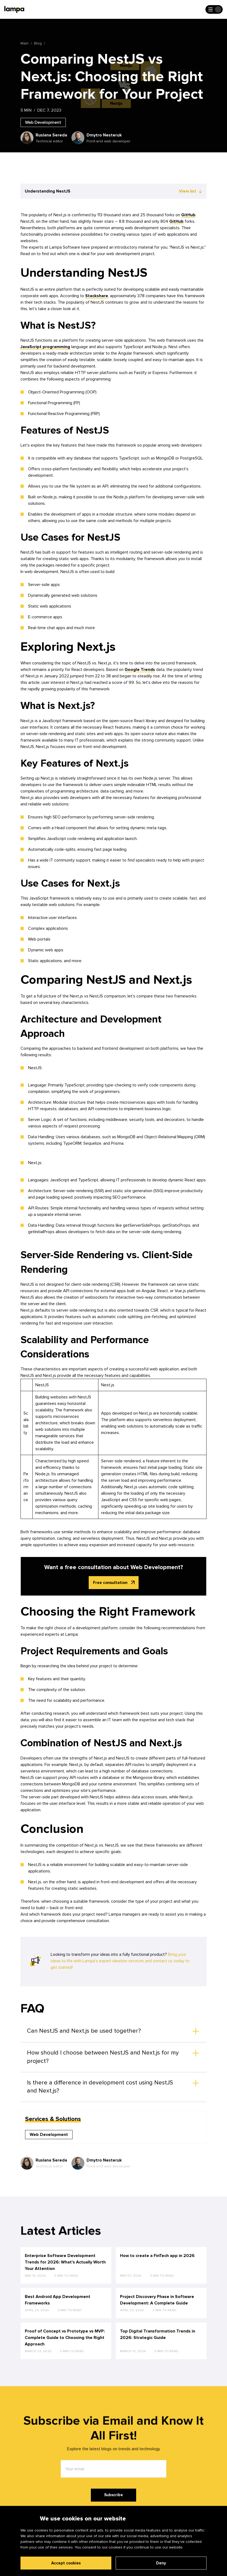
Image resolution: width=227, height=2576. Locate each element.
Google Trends (140, 669)
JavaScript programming (45, 346)
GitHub (188, 215)
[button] (113, 2031)
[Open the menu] (214, 9)
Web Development (43, 122)
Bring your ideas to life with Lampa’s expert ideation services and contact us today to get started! (120, 1961)
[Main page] (14, 9)
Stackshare (96, 296)
